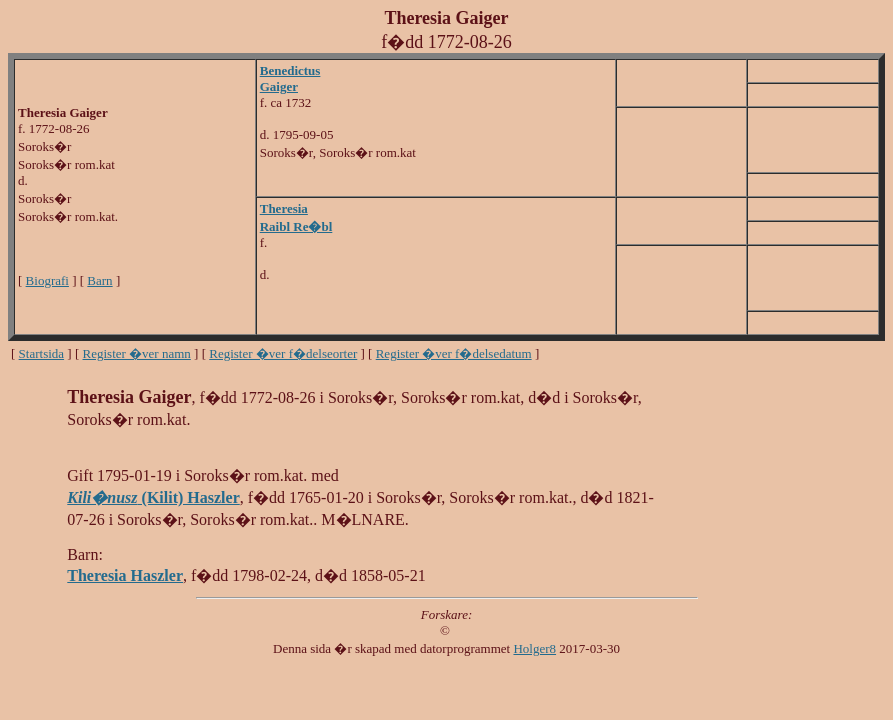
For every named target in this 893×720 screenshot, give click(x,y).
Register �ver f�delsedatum (454, 353)
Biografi (47, 280)
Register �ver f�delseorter (283, 353)
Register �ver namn (137, 353)
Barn (99, 280)
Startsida (42, 353)
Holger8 (534, 648)
